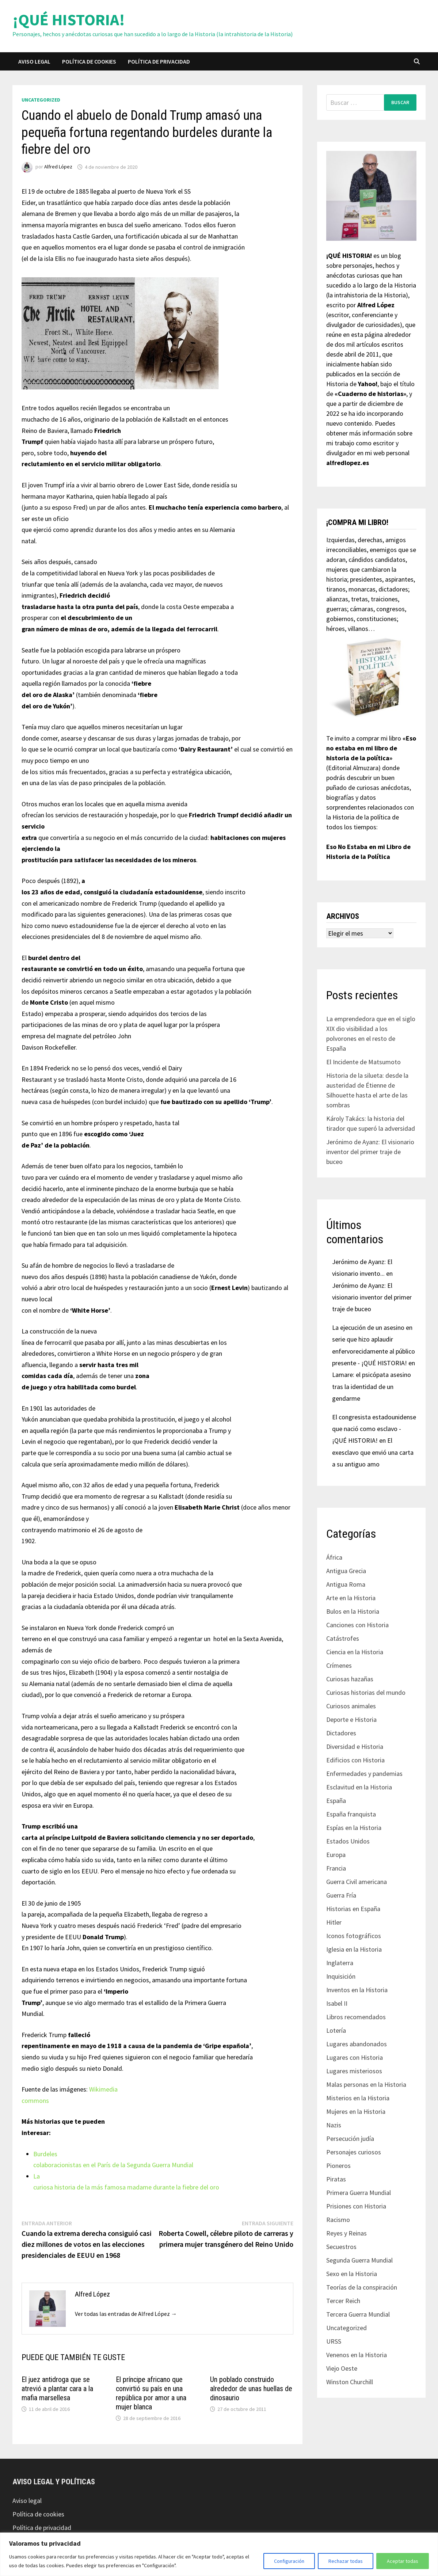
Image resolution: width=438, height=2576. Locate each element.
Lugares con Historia (354, 2057)
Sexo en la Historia (351, 2273)
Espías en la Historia (353, 1827)
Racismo (338, 2219)
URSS (333, 2341)
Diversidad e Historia (354, 1746)
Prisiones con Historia (356, 2206)
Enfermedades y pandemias (364, 1773)
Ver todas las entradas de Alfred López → (126, 2313)
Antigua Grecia (346, 1571)
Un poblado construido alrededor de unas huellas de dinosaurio (251, 2388)
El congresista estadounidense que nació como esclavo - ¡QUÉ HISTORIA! (374, 1429)
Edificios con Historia (355, 1760)
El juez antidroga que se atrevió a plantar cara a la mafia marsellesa (57, 2388)
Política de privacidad (159, 61)
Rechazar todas (345, 2561)
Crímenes (339, 1665)
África (334, 1557)
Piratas (336, 2179)
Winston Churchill (349, 2382)
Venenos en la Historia (356, 2355)
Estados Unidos (348, 1841)
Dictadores (341, 1733)
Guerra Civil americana (356, 1881)
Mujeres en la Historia (355, 2111)
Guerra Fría (341, 1895)
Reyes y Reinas (346, 2233)
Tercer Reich (343, 2301)
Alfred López (58, 167)
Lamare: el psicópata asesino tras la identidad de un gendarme (371, 1386)
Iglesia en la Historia (354, 1949)
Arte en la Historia (351, 1598)
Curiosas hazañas (349, 1679)
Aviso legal (34, 61)
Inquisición (340, 1976)
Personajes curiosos (353, 2152)
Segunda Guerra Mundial (359, 2260)
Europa (336, 1854)
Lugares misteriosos (354, 2071)
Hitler (334, 1922)
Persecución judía (350, 2138)
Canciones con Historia (357, 1625)
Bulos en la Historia (352, 1611)
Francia (336, 1868)
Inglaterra (339, 1963)
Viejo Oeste (341, 2368)
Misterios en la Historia (357, 2098)
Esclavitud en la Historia (359, 1787)
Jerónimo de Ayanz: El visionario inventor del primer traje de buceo (370, 1152)
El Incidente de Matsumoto (363, 1062)
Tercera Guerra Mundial (358, 2314)
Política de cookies (89, 61)
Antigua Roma (345, 1584)
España (336, 1800)
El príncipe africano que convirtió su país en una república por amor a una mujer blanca (151, 2393)
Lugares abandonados (356, 2044)
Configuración (289, 2561)
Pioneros (338, 2165)
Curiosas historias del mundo (365, 1692)
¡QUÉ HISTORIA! (68, 19)
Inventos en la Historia (357, 1990)
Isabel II (336, 2003)
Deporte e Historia (351, 1719)
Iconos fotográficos (353, 1936)
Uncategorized (41, 99)
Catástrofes (342, 1638)
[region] (219, 2554)
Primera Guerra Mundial (358, 2192)
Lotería (336, 2030)
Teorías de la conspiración (361, 2287)
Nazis (333, 2125)
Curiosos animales (351, 1706)
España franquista (351, 1814)
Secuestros (341, 2246)
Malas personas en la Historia (366, 2084)
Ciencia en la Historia (354, 1652)
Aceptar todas (402, 2561)
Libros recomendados (356, 2017)
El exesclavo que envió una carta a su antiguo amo (373, 1452)
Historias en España (353, 1909)
